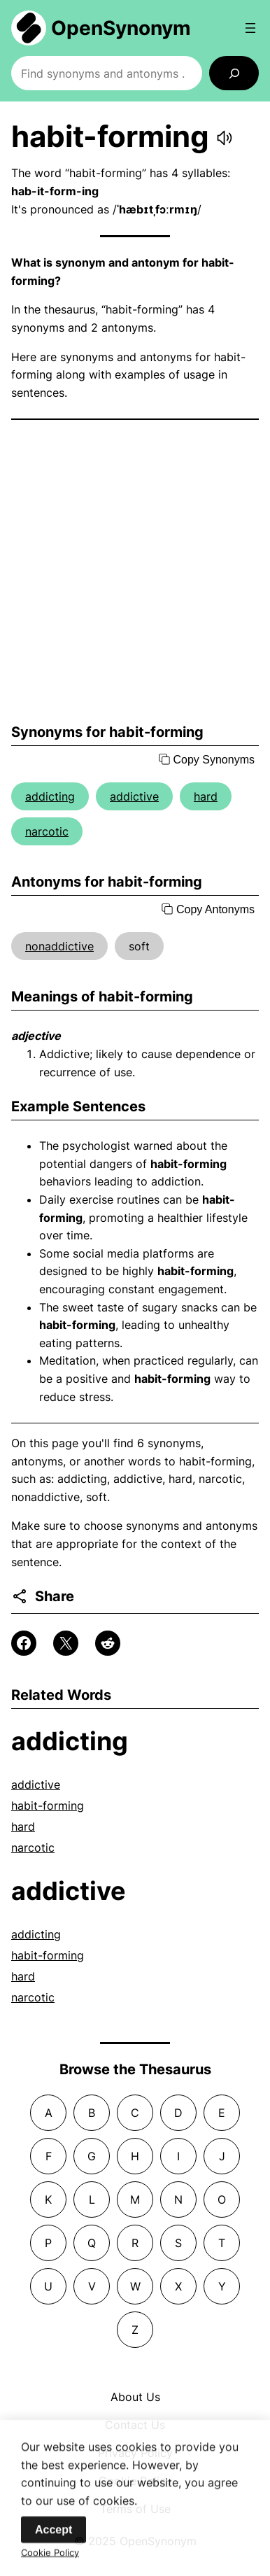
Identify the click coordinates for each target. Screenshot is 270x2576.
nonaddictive (59, 946)
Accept (53, 2534)
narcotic (47, 831)
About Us (135, 2397)
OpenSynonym (121, 28)
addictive (134, 796)
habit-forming (47, 1806)
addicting (50, 796)
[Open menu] (250, 28)
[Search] (234, 73)
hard (206, 796)
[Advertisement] (135, 572)
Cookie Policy (50, 2557)
